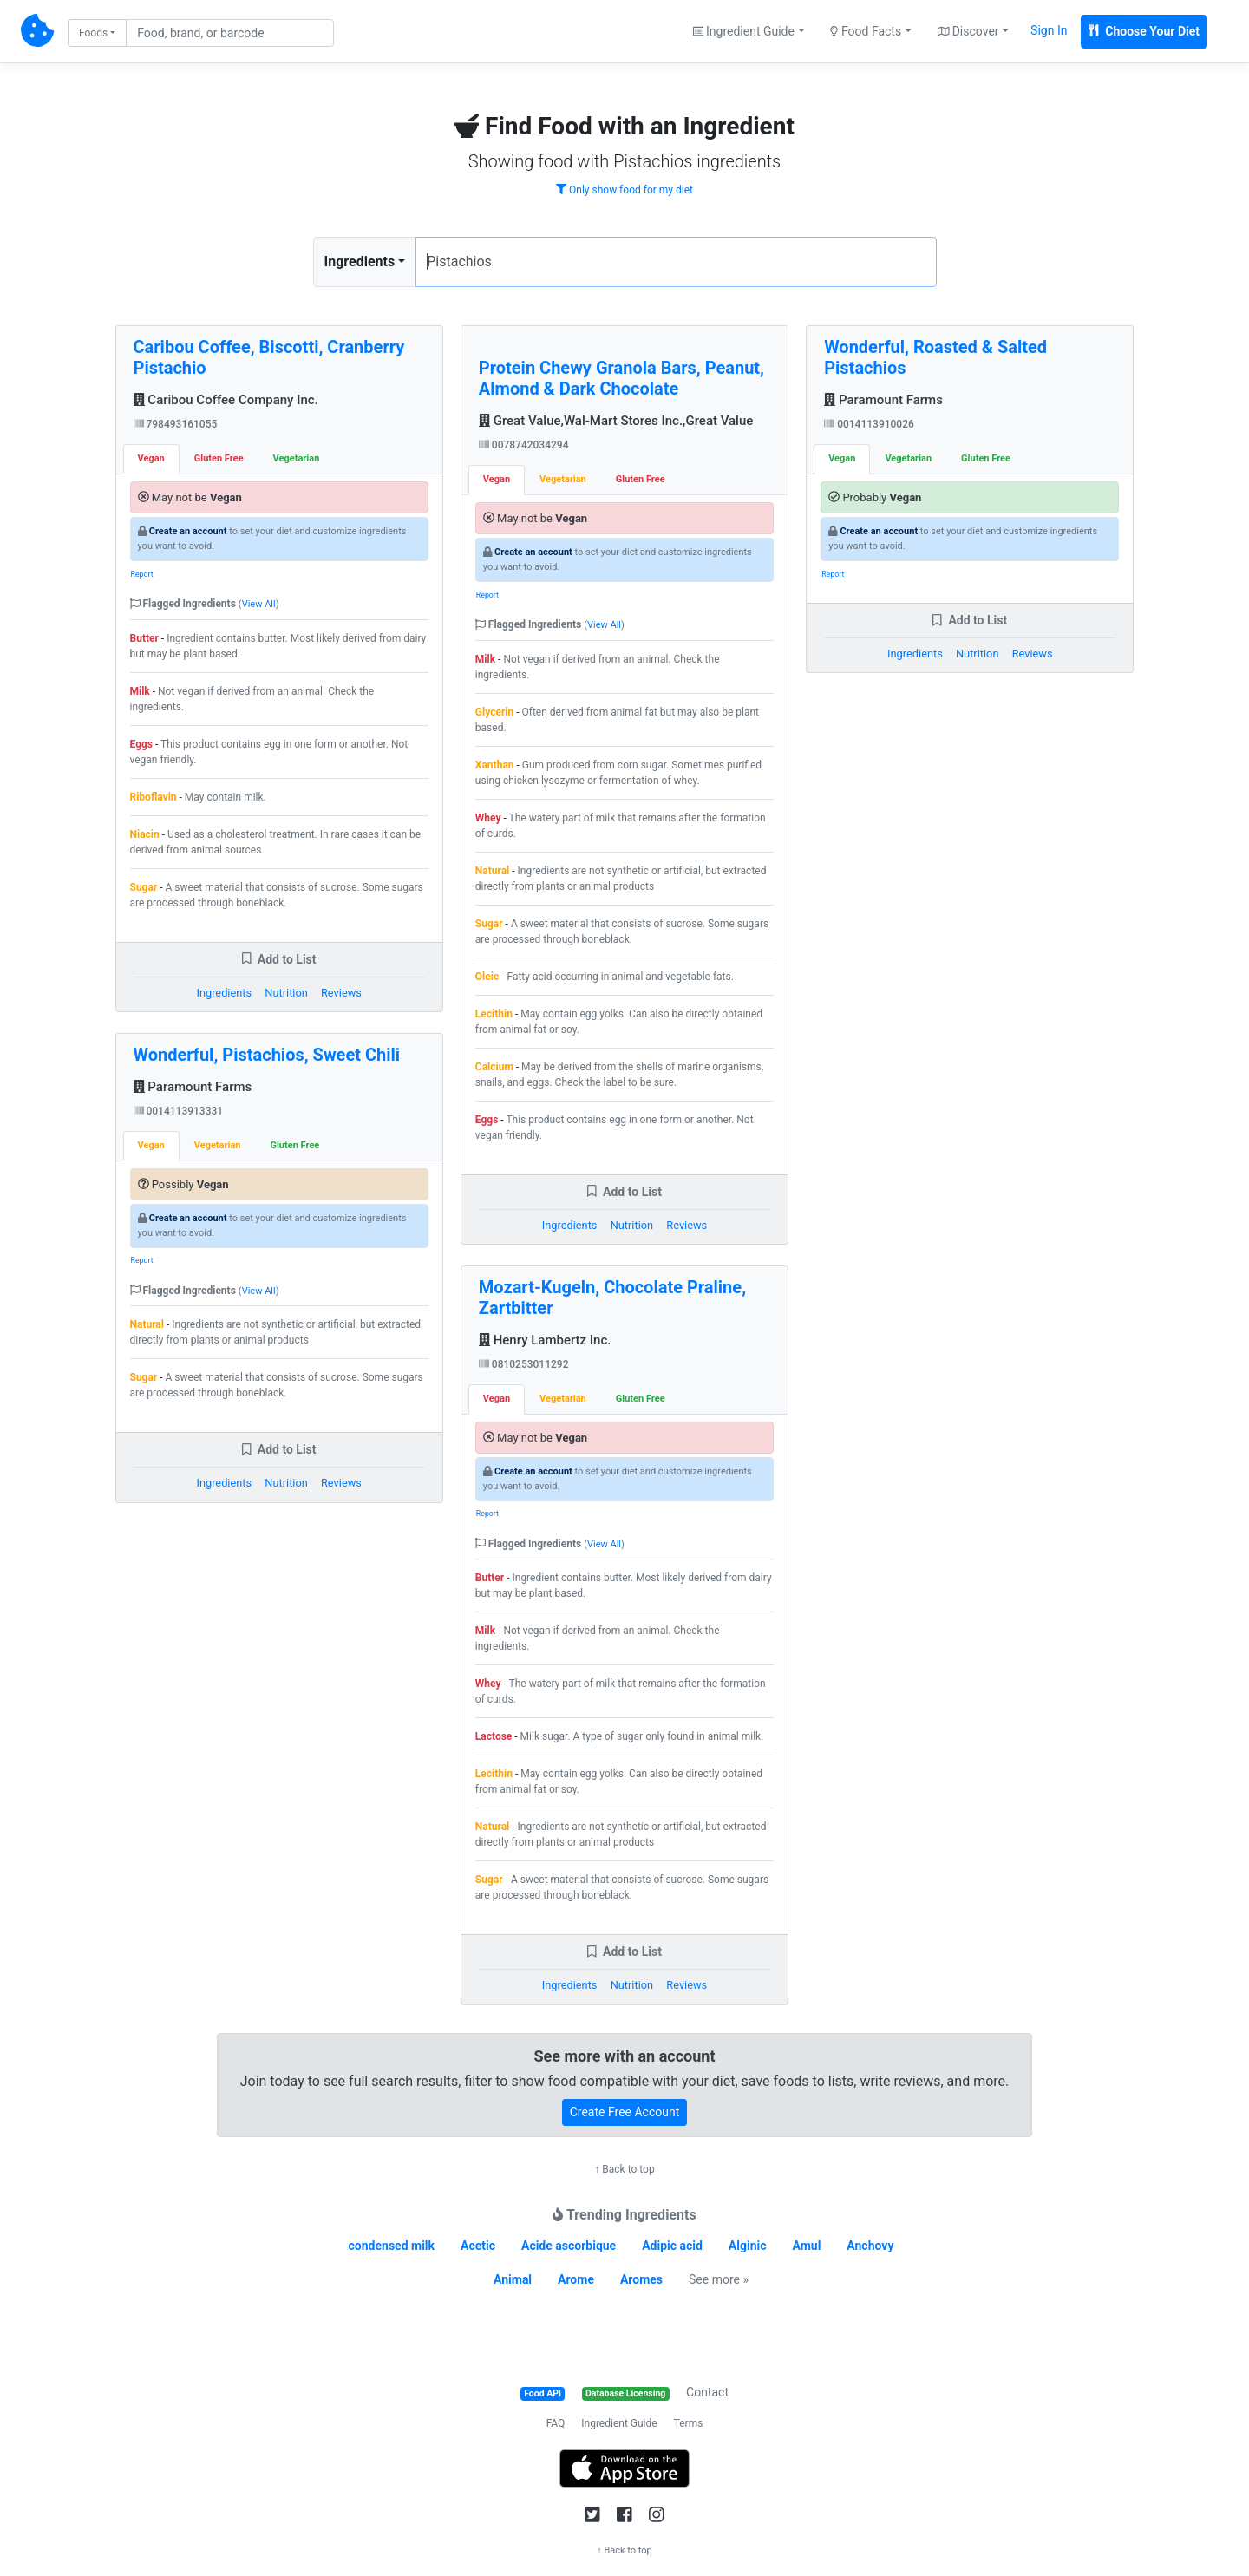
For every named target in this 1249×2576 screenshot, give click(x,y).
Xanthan (494, 765)
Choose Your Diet (1144, 31)
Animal (513, 2279)
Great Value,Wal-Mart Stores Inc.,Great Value (616, 420)
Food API (542, 2393)
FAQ (556, 2423)
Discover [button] (968, 31)
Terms (688, 2423)
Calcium (494, 1067)
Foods (93, 33)
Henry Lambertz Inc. (545, 1340)
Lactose (494, 1736)
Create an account (188, 531)
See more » (719, 2279)
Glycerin (494, 712)
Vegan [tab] (151, 458)
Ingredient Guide (619, 2423)
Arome (576, 2279)
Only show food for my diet (624, 190)
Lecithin (494, 1014)
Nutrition (286, 992)
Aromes (641, 2279)
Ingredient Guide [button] (744, 31)
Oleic (487, 977)
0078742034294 (524, 445)
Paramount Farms (193, 1087)
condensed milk (392, 2245)
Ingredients (360, 261)
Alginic (748, 2245)
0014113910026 (869, 424)
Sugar (144, 887)
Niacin (145, 834)
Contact (707, 2392)
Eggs (142, 744)
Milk (140, 691)
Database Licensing (625, 2393)
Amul (807, 2245)
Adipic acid (672, 2245)
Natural (147, 1324)
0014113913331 (179, 1111)
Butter (144, 638)
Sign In (1048, 30)
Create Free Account (625, 2112)
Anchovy (870, 2245)
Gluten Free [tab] (219, 458)
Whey (488, 818)
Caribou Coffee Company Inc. (226, 400)
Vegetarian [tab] (296, 458)
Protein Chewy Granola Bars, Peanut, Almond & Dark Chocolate (621, 378)
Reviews (341, 992)
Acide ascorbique (568, 2245)
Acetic (478, 2245)
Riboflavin (153, 797)
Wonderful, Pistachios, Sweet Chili (267, 1054)
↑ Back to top (624, 2169)
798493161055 (176, 424)
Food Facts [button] (865, 31)
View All (259, 604)
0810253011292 (524, 1364)
